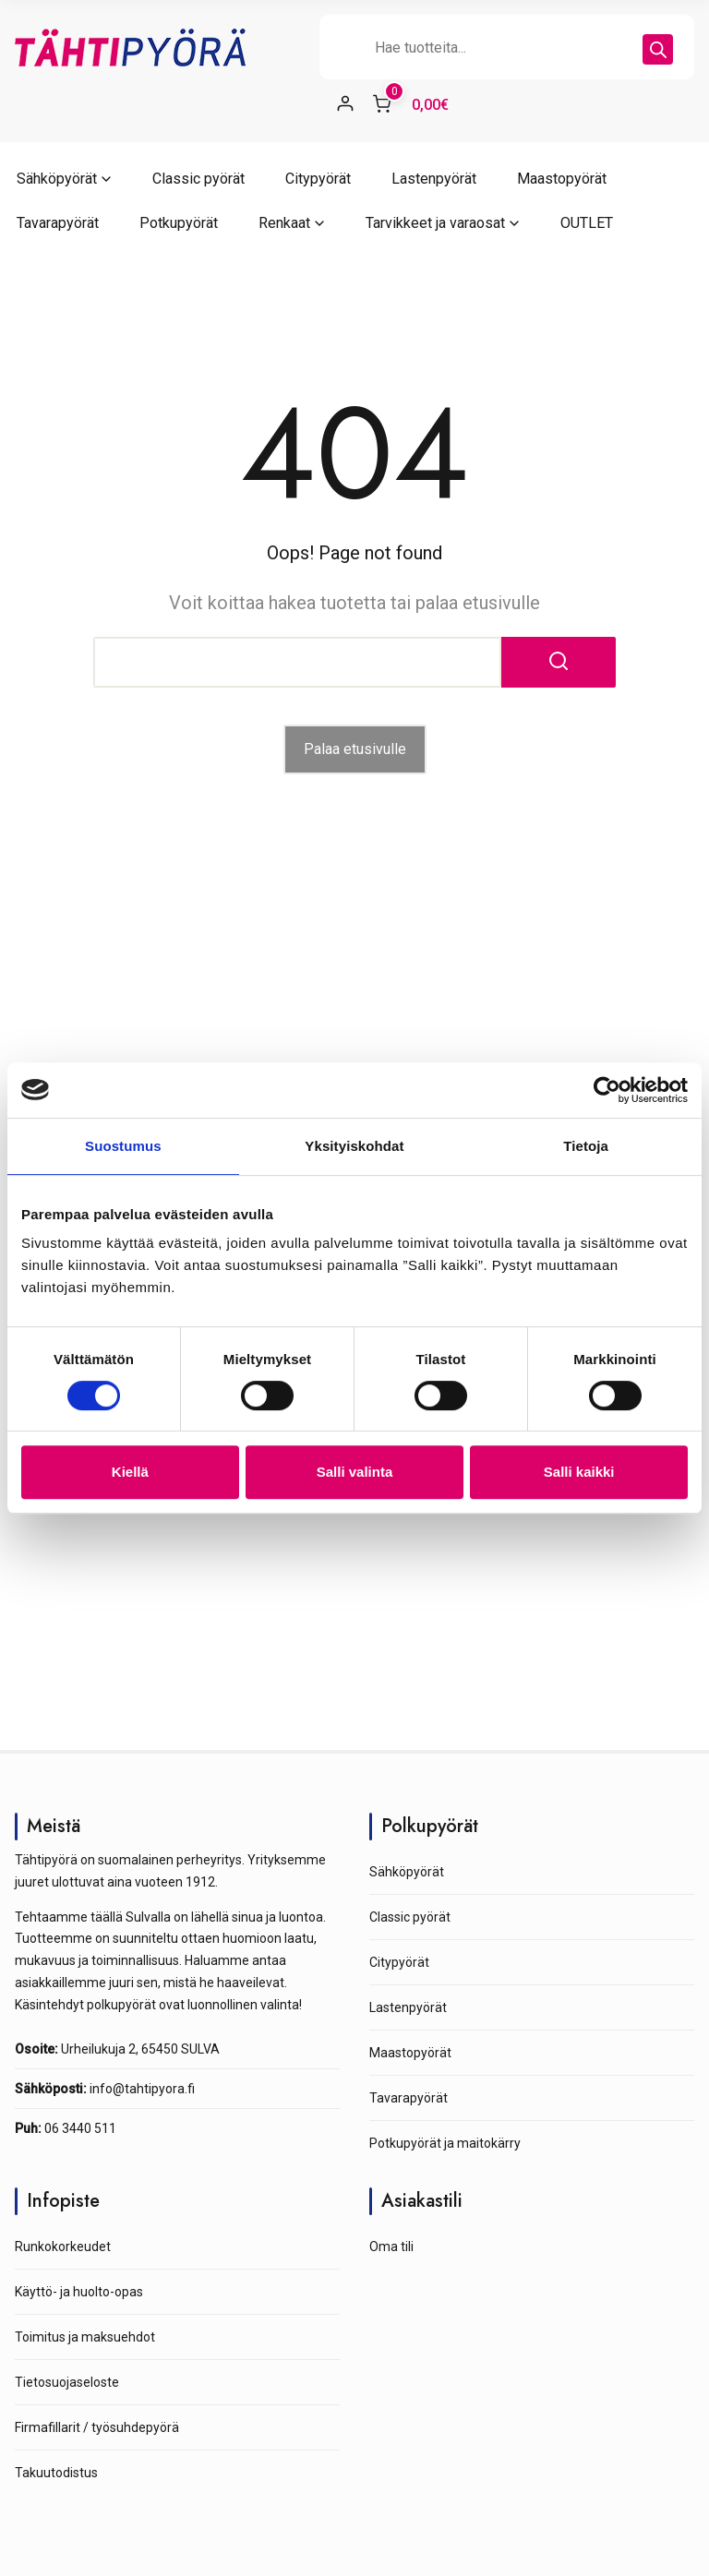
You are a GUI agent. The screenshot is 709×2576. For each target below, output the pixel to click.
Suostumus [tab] (123, 1146)
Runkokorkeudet (63, 2246)
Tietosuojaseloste (67, 2382)
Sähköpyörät (57, 178)
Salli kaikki (579, 1472)
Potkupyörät (178, 223)
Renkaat (284, 223)
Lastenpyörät (433, 178)
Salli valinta (355, 1472)
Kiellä (130, 1472)
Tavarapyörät (58, 223)
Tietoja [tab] (585, 1146)
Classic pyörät (198, 178)
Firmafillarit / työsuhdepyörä (97, 2427)
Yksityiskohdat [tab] (354, 1146)
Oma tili (391, 2246)
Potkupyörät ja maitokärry (445, 2143)
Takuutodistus (56, 2472)
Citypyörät (318, 178)
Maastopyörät (562, 178)
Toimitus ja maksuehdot (85, 2337)
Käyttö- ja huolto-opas (79, 2291)
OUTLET (586, 223)
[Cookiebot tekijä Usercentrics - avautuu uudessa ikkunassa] (607, 1090)
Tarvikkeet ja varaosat (435, 223)
